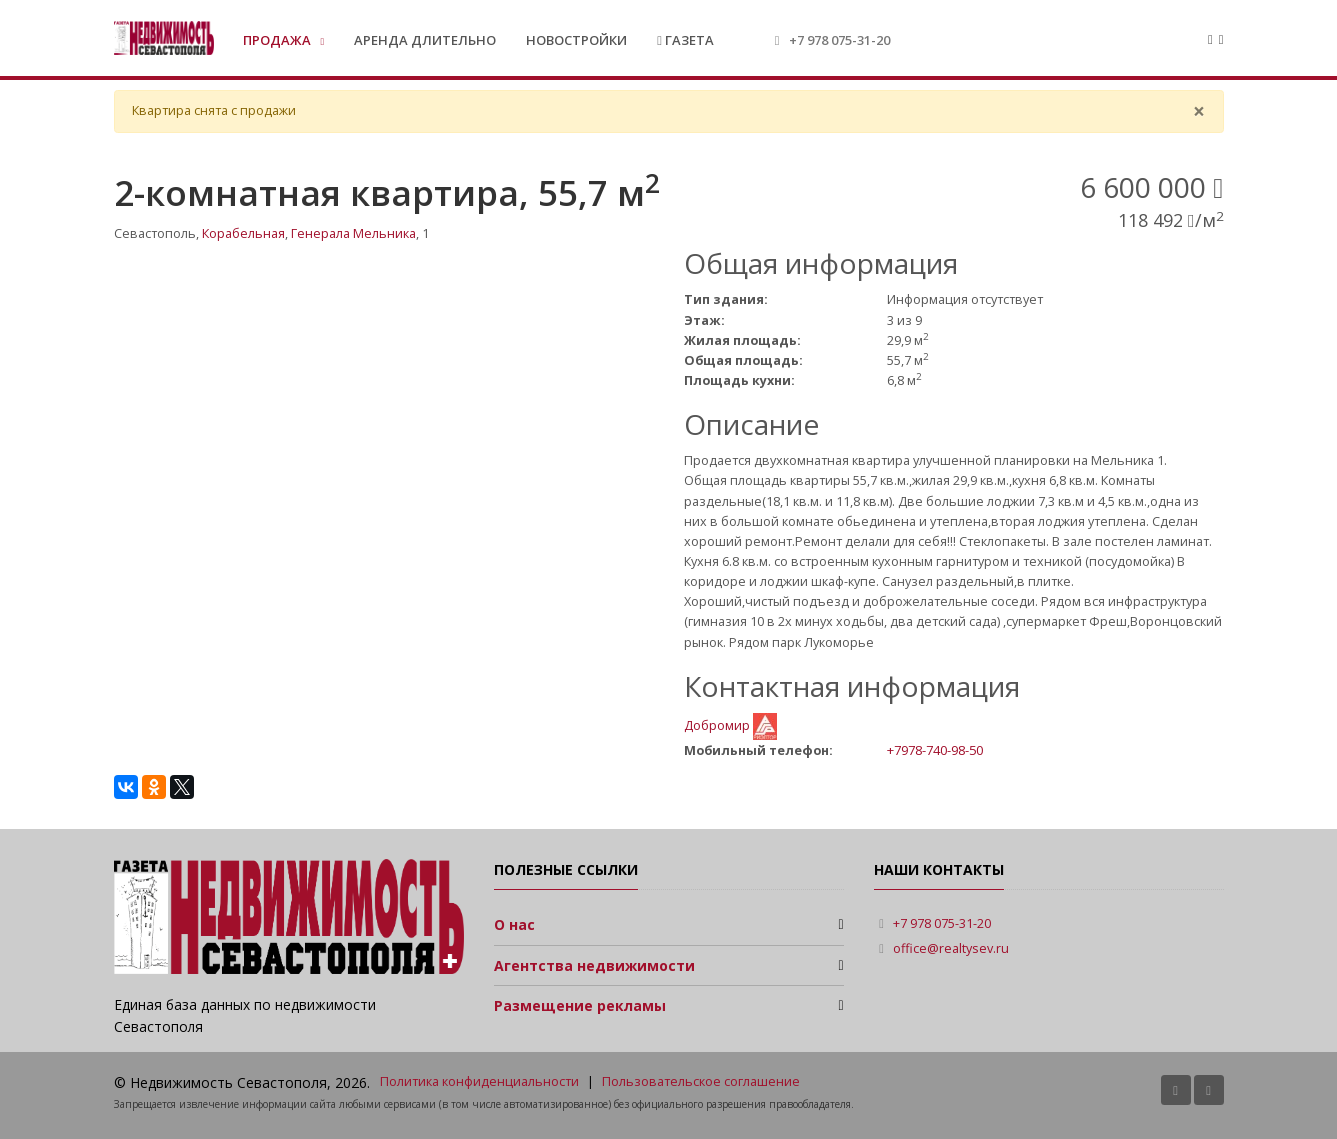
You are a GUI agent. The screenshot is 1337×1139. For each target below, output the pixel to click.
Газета (685, 40)
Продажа (278, 40)
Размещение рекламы (580, 1005)
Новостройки (576, 40)
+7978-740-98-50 (935, 750)
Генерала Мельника (353, 233)
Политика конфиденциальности (479, 1081)
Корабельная (243, 233)
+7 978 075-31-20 (839, 40)
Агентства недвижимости (594, 965)
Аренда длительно (425, 40)
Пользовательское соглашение (701, 1081)
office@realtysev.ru (951, 948)
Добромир (718, 725)
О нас (514, 924)
